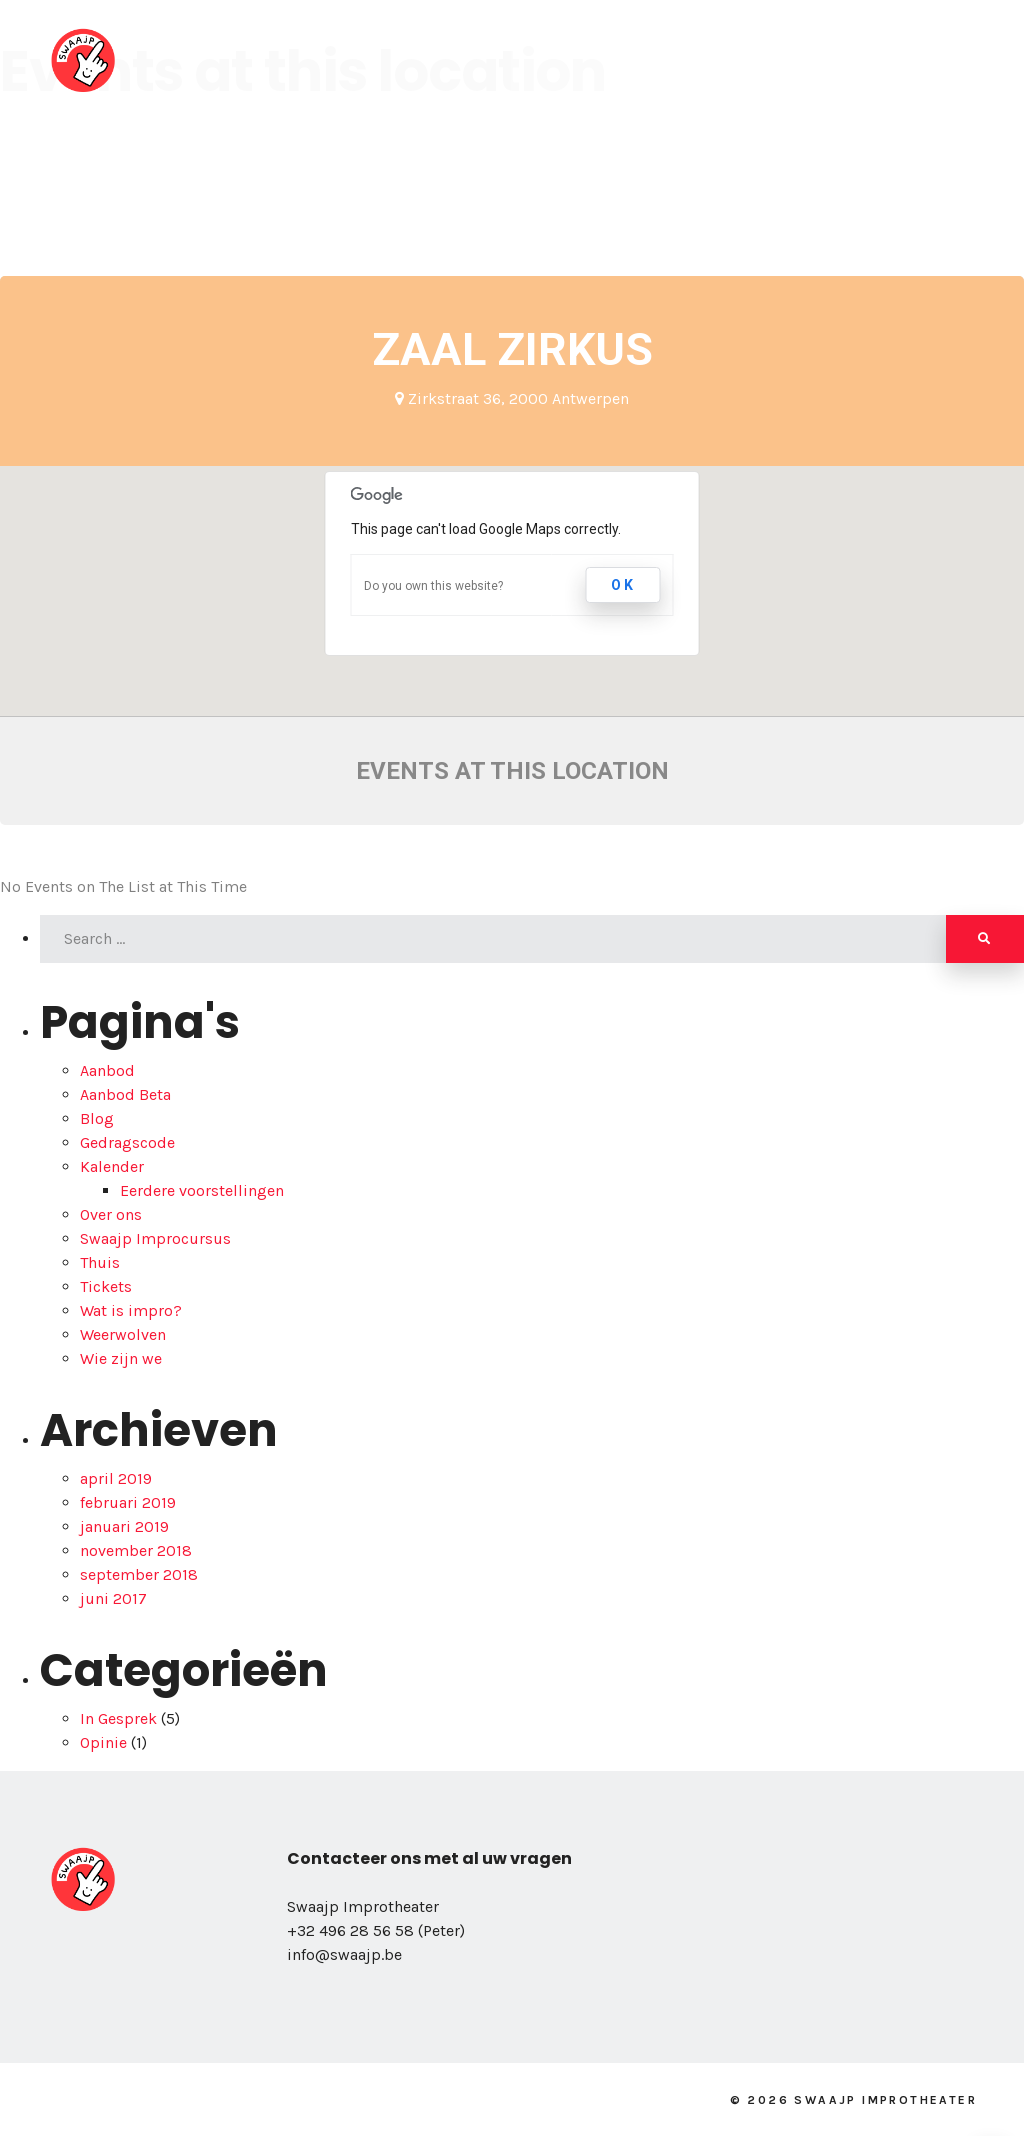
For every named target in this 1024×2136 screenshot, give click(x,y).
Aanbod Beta (125, 1094)
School (816, 59)
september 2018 (139, 1574)
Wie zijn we (121, 1358)
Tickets (106, 1286)
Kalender (709, 59)
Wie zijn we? (476, 59)
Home (247, 59)
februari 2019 (128, 1502)
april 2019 (116, 1478)
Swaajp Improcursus (155, 1238)
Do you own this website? (433, 586)
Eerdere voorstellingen (202, 1190)
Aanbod (599, 59)
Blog (907, 59)
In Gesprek (118, 1718)
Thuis (100, 1262)
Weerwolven (123, 1334)
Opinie (103, 1742)
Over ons (350, 59)
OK (623, 585)
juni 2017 (113, 1598)
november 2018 (136, 1550)
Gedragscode (127, 1142)
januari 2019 (124, 1526)
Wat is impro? (131, 1310)
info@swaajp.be (344, 1954)
